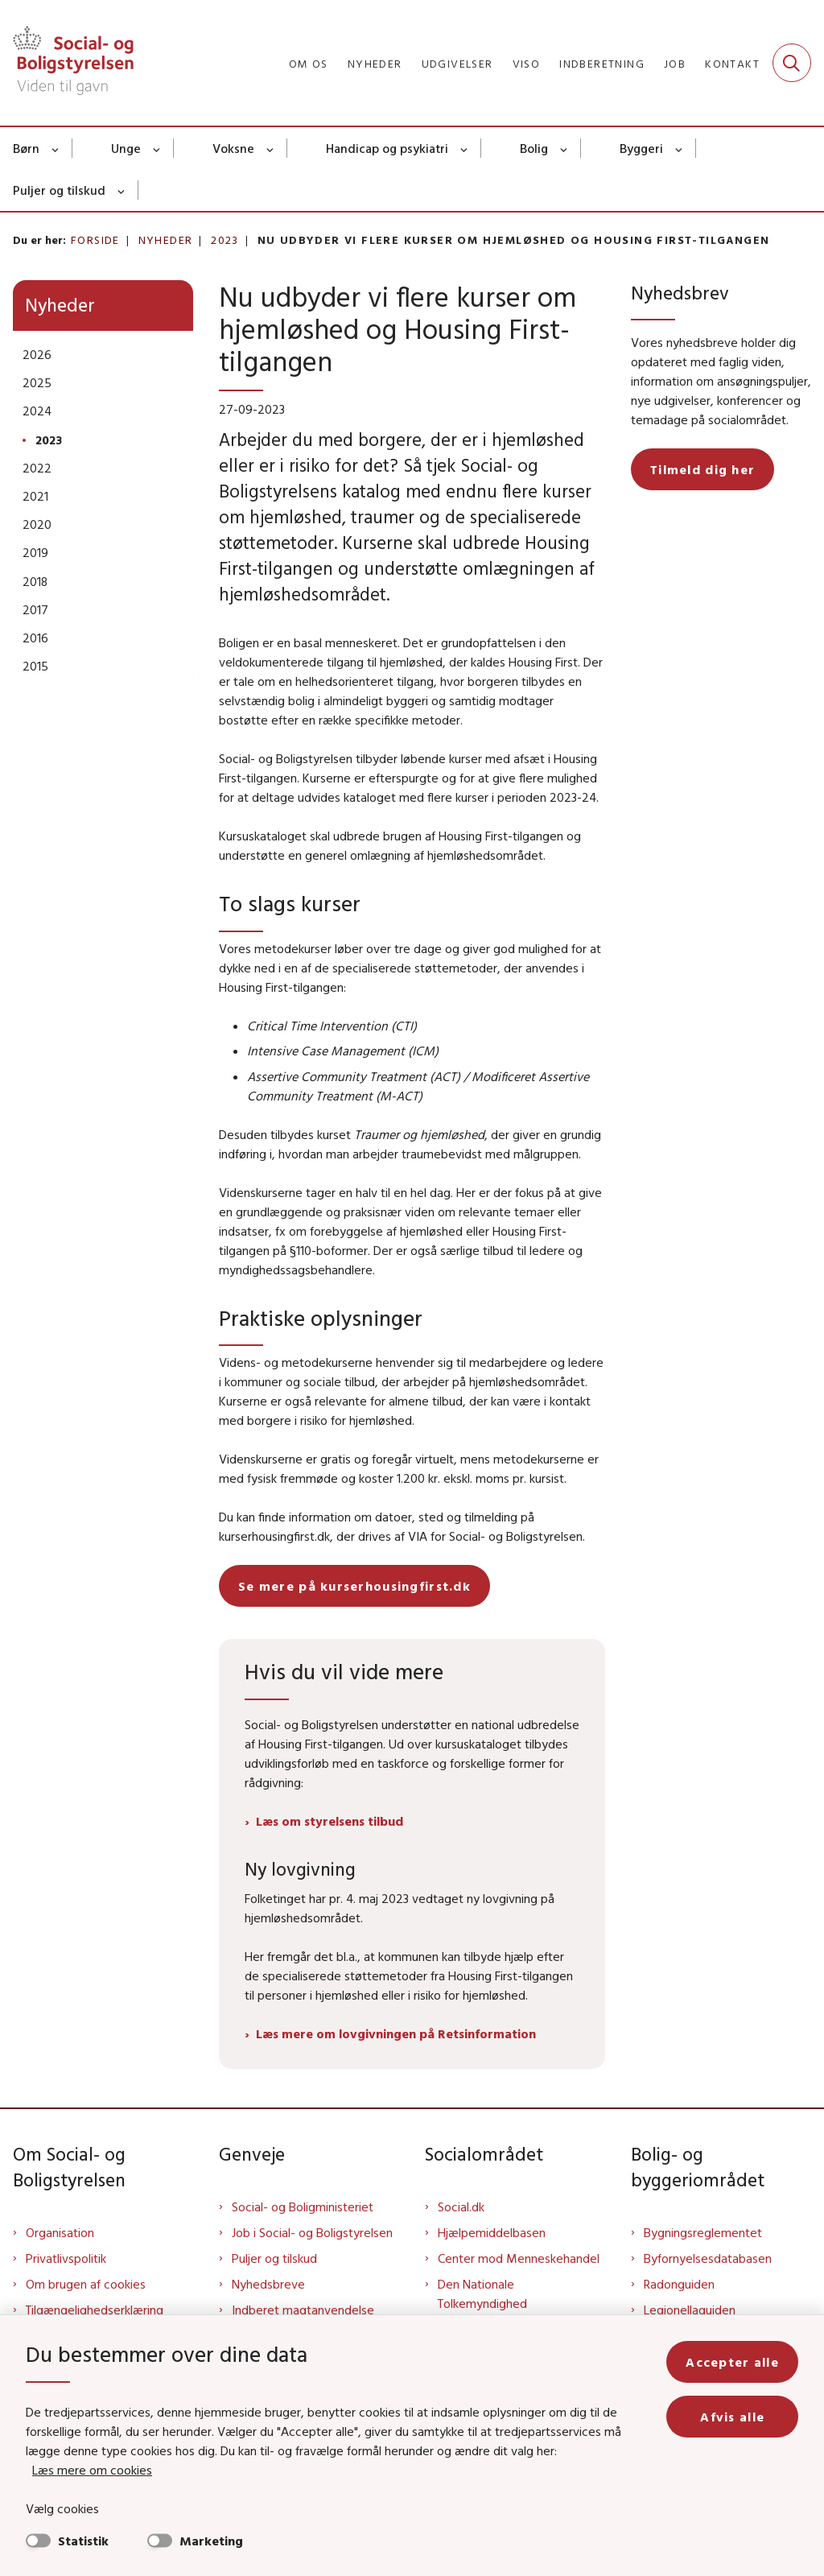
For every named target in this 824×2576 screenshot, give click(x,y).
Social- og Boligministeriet (302, 2206)
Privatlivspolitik (66, 2258)
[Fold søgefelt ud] (791, 62)
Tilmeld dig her (702, 469)
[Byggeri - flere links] (679, 148)
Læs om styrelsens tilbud (329, 1821)
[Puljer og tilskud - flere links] (121, 190)
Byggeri (641, 148)
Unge (126, 148)
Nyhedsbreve (268, 2284)
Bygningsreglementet (703, 2232)
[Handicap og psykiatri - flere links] (464, 148)
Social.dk (461, 2206)
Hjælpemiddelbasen (492, 2232)
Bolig (534, 148)
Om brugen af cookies (86, 2284)
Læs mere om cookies (92, 2470)
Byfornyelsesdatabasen (708, 2258)
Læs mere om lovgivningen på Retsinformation (396, 2033)
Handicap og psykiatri (387, 148)
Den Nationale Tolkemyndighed (482, 2293)
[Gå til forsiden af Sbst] (67, 63)
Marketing (211, 2541)
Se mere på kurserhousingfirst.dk (354, 1586)
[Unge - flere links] (157, 148)
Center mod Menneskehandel (518, 2258)
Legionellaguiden (689, 2309)
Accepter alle (732, 2362)
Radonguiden (679, 2284)
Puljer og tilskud (59, 190)
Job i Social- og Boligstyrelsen (312, 2232)
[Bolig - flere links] (564, 148)
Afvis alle (732, 2417)
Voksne (233, 148)
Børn (26, 148)
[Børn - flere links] (55, 148)
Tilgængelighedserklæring (94, 2309)
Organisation (60, 2232)
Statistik (83, 2541)
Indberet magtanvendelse (303, 2309)
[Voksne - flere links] (270, 148)
